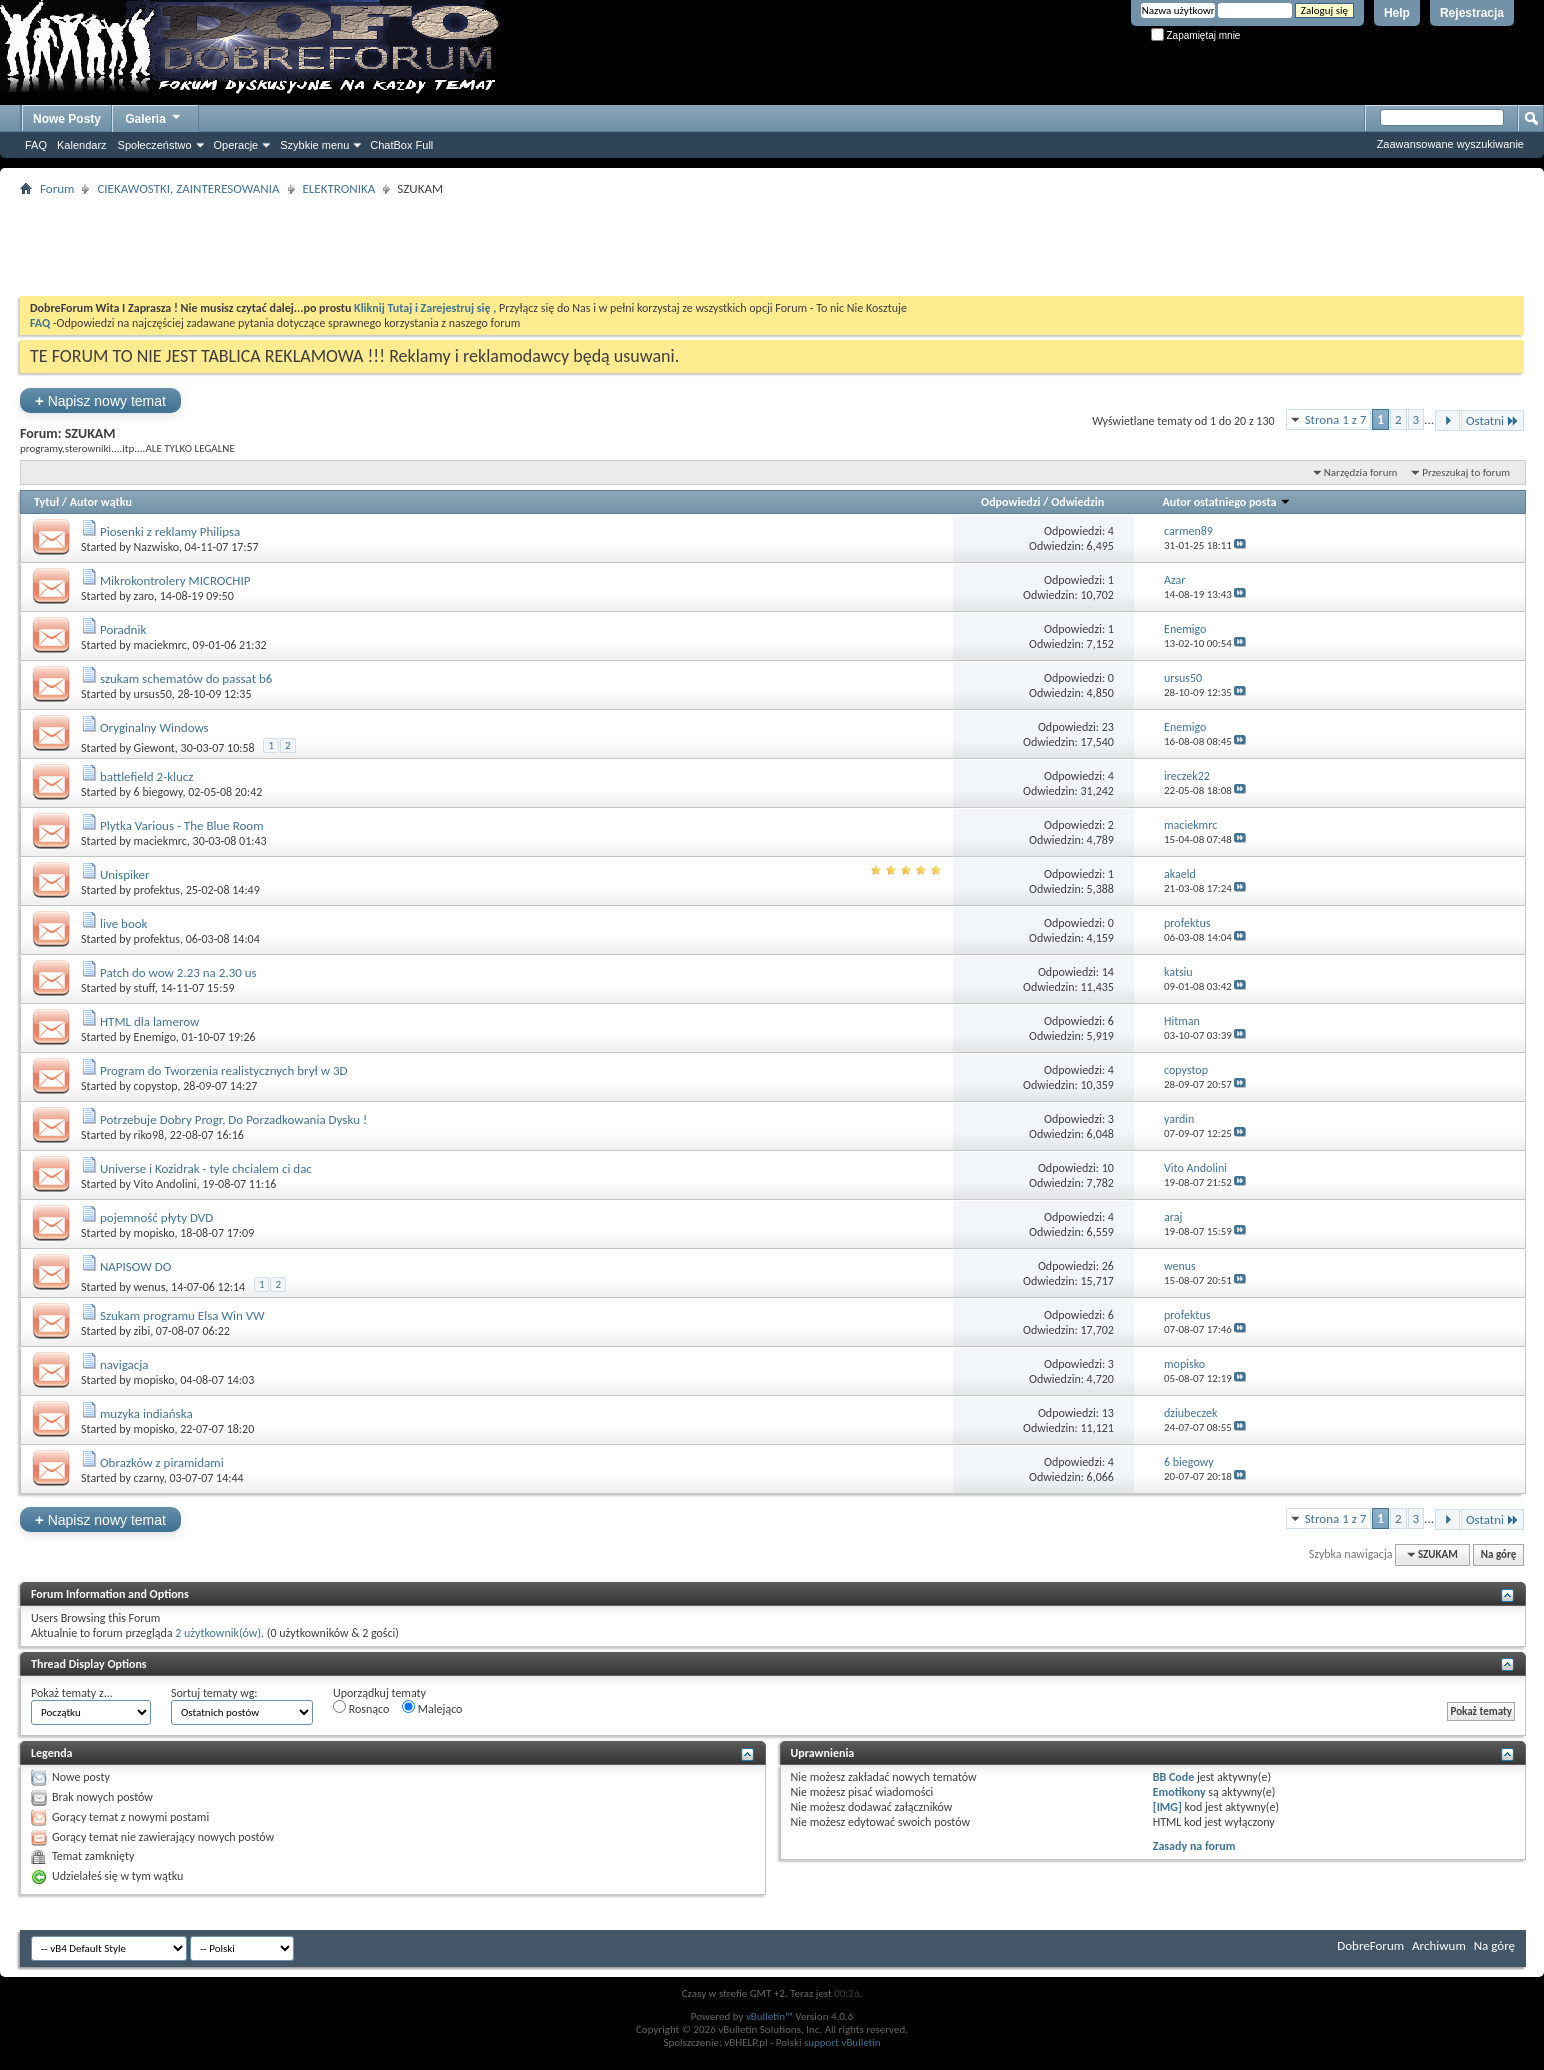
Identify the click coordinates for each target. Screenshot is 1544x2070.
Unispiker (125, 874)
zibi (142, 1331)
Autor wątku (101, 502)
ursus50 (153, 694)
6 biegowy (158, 792)
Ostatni (1492, 420)
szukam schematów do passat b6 (186, 678)
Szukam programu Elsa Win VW (182, 1315)
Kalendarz (82, 145)
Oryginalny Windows (154, 727)
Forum (57, 188)
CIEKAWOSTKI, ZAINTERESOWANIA (188, 188)
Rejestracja (1472, 13)
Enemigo (155, 1037)
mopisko (154, 1233)
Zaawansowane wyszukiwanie (1450, 144)
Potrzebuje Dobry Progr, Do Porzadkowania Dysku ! (233, 1119)
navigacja (124, 1364)
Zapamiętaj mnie (1196, 35)
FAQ (36, 145)
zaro (144, 596)
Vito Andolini (165, 1184)
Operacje (236, 145)
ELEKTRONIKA (339, 188)
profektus (157, 890)
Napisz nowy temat (100, 400)
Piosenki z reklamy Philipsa (170, 531)
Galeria (154, 116)
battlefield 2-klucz (147, 776)
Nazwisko (156, 547)
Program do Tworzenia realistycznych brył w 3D (224, 1070)
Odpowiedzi (1011, 502)
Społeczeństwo (155, 145)
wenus (150, 1287)
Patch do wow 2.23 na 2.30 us (178, 972)
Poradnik (123, 629)
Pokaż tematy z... (72, 1693)
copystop (156, 1086)
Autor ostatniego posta (1226, 502)
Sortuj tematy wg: (214, 1693)
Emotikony (1179, 1792)
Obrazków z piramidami (162, 1462)
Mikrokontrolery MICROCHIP (175, 580)
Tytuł (46, 502)
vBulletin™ (769, 2016)
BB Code (1173, 1777)
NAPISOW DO (135, 1266)
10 (1108, 1168)
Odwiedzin (1077, 502)
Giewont (154, 748)
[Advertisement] (772, 246)
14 (1108, 972)
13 (1108, 1413)
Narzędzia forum (1361, 472)
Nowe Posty (67, 119)
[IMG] (1167, 1807)
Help (1397, 13)
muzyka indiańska (146, 1413)
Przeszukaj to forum (1466, 472)
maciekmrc (160, 645)
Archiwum (1439, 1945)
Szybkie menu (314, 145)
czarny (149, 1478)
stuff (144, 988)
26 (1108, 1266)
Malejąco (432, 1708)
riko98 (149, 1135)
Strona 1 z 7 (1336, 419)
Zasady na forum (1194, 1846)
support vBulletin (842, 2042)
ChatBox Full (401, 145)
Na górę (1499, 1554)
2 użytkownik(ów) (218, 1633)
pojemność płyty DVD (156, 1217)
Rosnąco (361, 1708)
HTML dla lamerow (149, 1021)
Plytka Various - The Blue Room (182, 825)
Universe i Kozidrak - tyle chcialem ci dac (206, 1168)
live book (124, 923)
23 (1108, 727)
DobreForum (1370, 1945)
